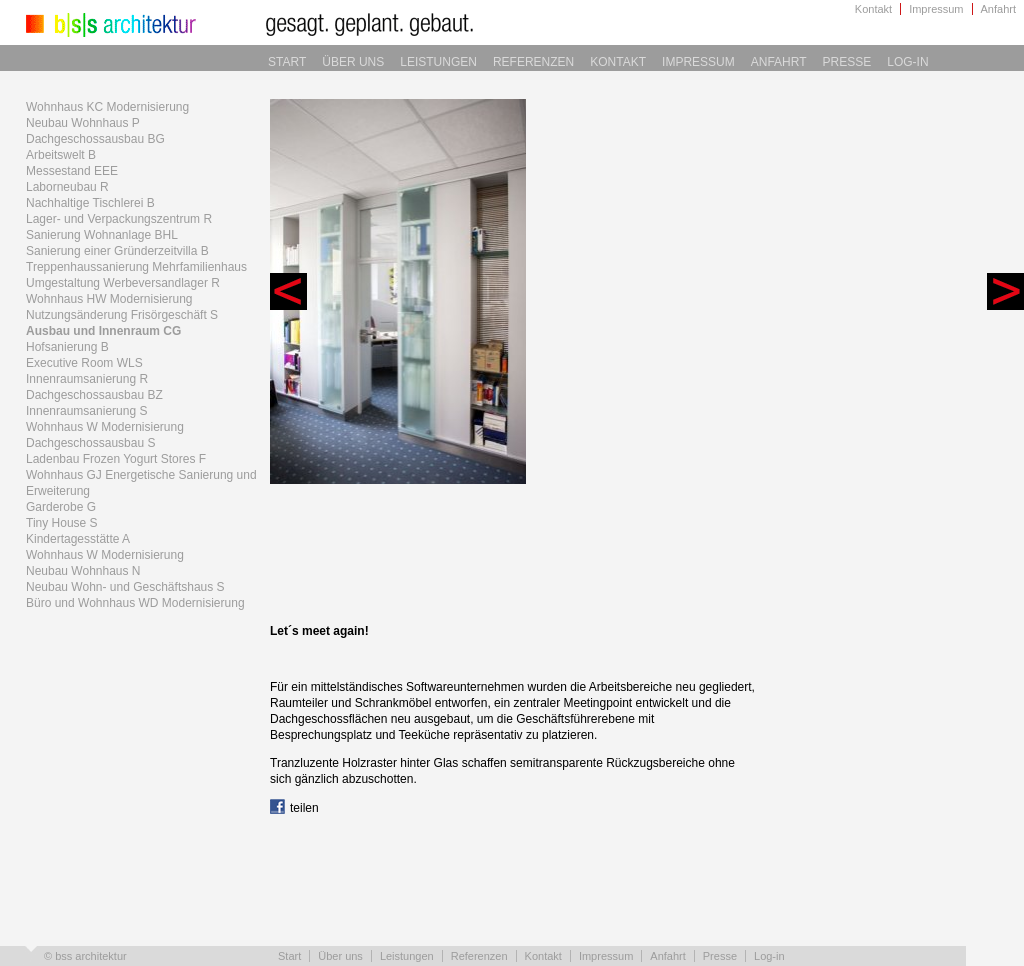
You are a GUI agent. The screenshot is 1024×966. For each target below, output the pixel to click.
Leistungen (438, 62)
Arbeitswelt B (61, 155)
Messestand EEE (72, 171)
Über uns (353, 62)
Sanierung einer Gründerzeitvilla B (117, 251)
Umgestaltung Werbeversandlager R (123, 283)
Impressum (936, 9)
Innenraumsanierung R (87, 379)
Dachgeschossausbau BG (95, 139)
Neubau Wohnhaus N (83, 571)
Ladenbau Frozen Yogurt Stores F (116, 459)
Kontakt (873, 9)
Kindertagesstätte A (78, 539)
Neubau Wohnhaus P (83, 123)
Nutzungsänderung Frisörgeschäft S (122, 315)
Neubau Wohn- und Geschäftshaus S (125, 587)
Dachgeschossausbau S (90, 443)
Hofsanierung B (67, 347)
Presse (847, 62)
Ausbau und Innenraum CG (103, 331)
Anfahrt (998, 9)
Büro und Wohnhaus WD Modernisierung (135, 603)
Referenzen (533, 62)
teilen (294, 808)
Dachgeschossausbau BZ (94, 395)
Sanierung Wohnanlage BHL (102, 235)
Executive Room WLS (84, 363)
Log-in (907, 62)
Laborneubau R (67, 187)
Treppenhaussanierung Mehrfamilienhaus (136, 267)
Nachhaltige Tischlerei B (90, 203)
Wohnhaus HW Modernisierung (109, 299)
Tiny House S (62, 523)
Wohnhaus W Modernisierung (105, 427)
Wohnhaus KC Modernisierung (107, 107)
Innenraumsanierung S (86, 411)
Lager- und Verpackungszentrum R (119, 219)
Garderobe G (61, 507)
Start (287, 62)
